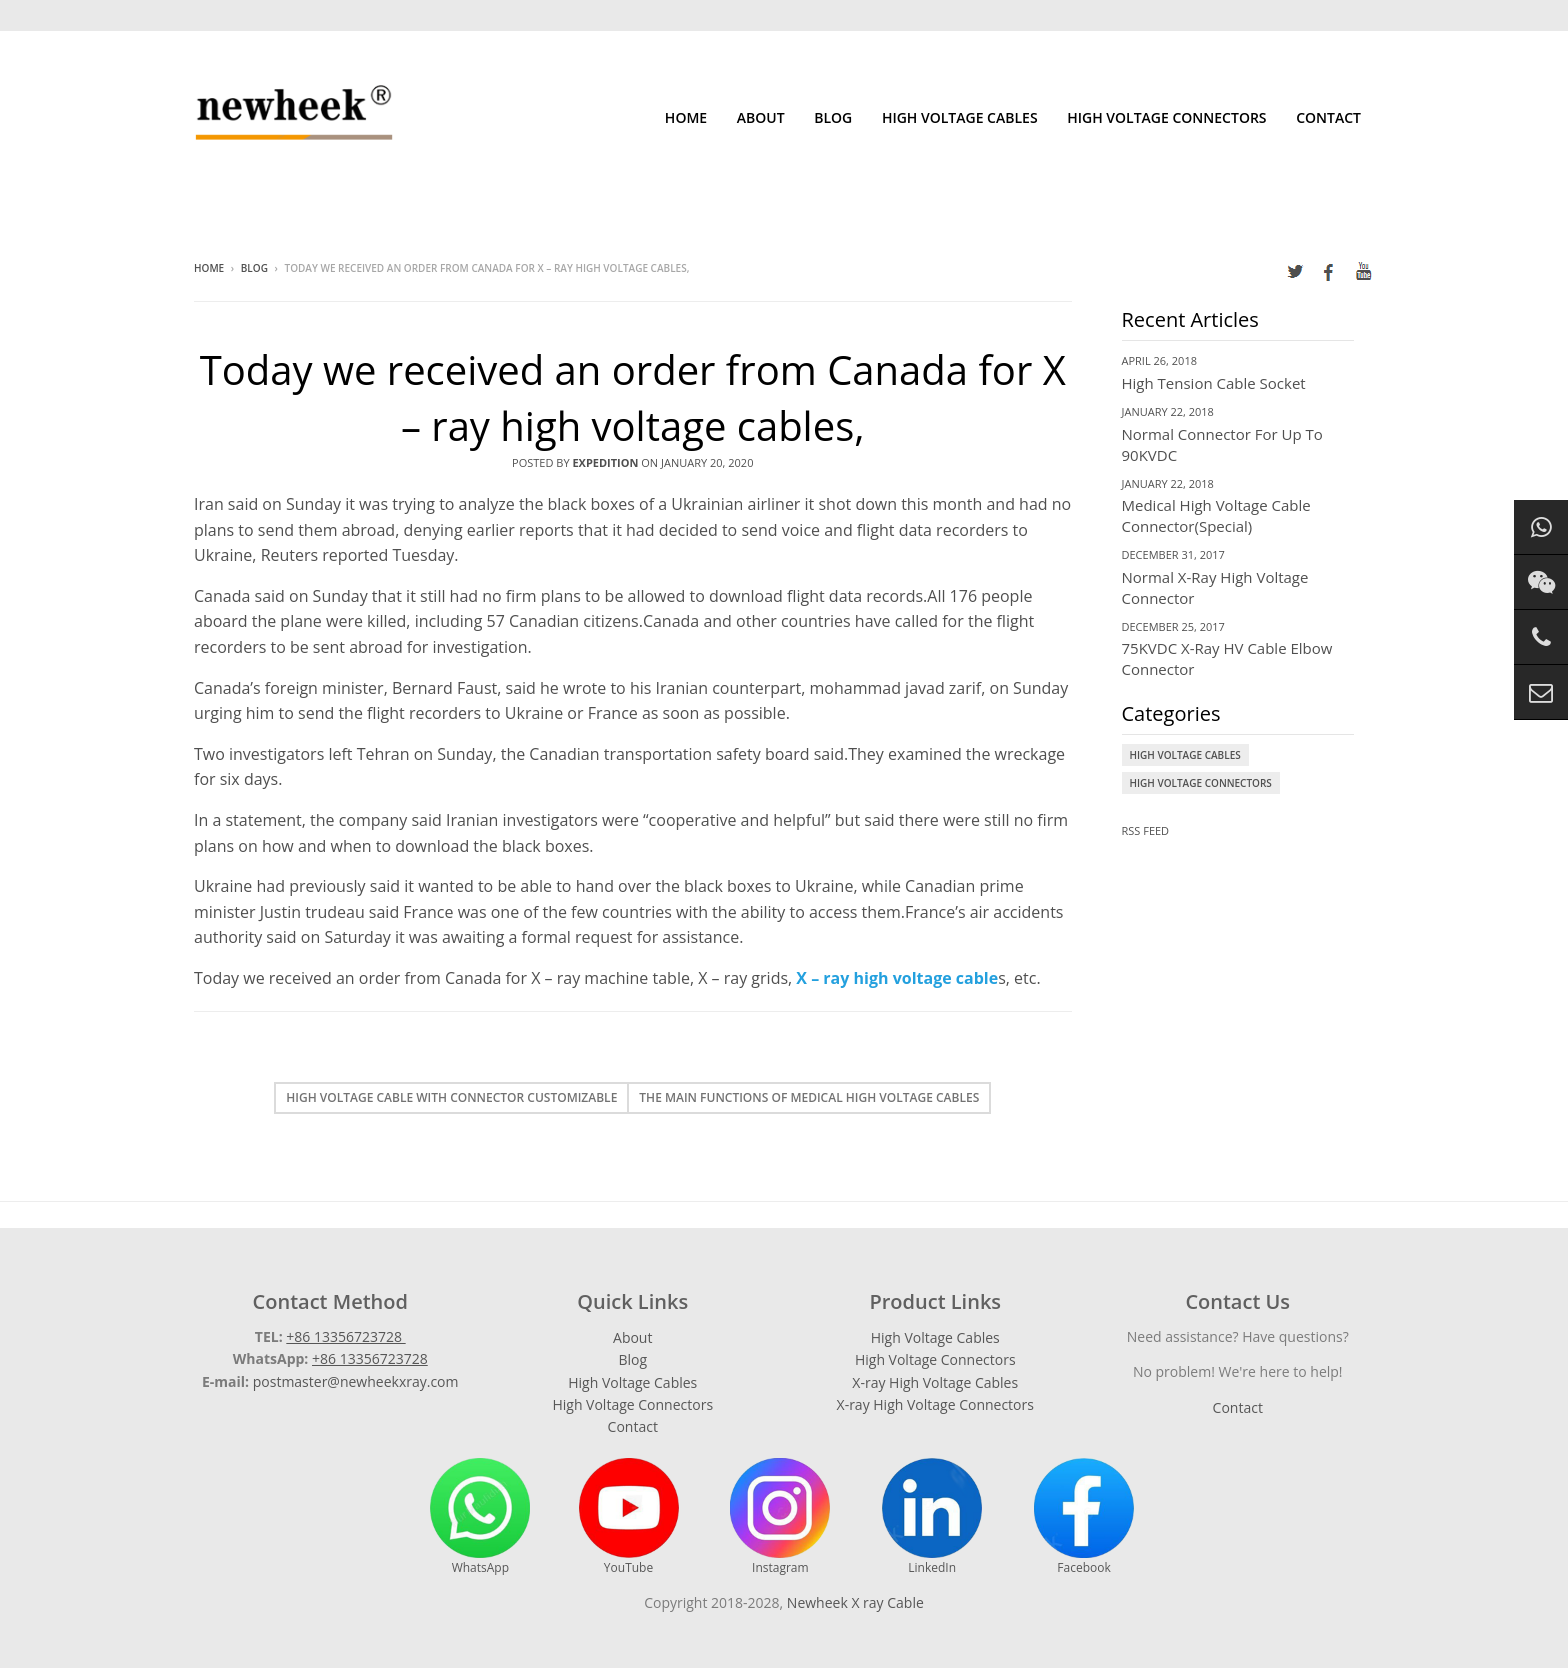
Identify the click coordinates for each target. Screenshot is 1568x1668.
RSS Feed (1146, 830)
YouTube (629, 1517)
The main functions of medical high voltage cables (809, 1097)
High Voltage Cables (960, 117)
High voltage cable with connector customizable (451, 1097)
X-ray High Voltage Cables (935, 1382)
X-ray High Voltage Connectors (935, 1404)
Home (686, 117)
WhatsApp (480, 1517)
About (761, 117)
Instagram (780, 1517)
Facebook (1084, 1517)
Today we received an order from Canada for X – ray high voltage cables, (633, 397)
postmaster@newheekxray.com (356, 1381)
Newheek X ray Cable (855, 1602)
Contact (1328, 117)
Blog (833, 117)
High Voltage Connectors (1166, 117)
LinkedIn (932, 1517)
